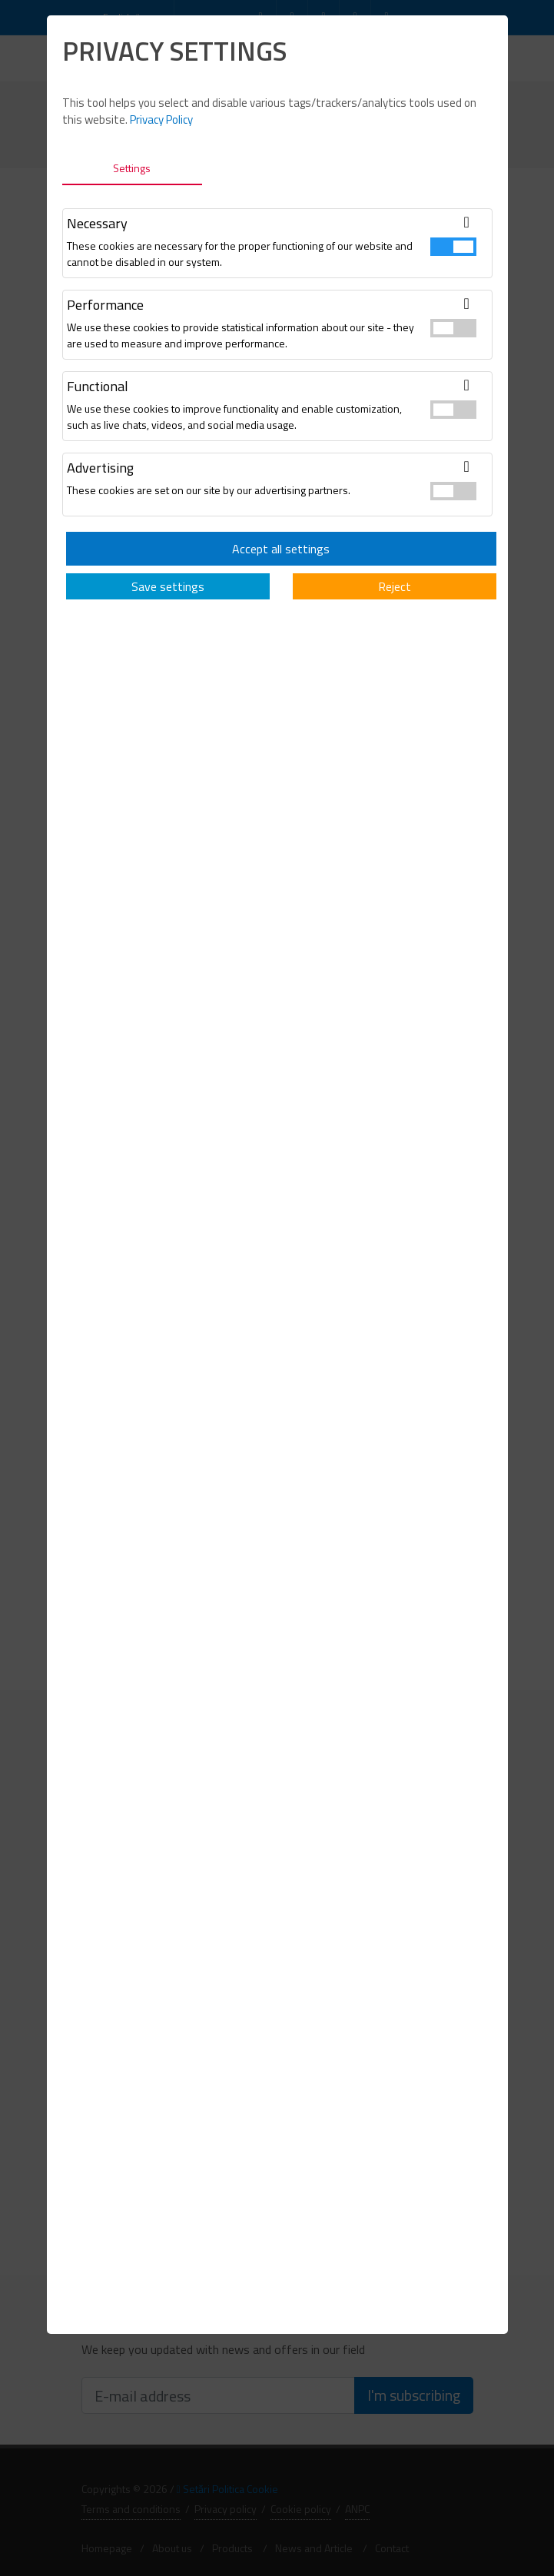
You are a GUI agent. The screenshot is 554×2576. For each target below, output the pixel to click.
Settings (132, 168)
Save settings (167, 586)
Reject (394, 586)
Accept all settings (281, 548)
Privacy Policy (161, 119)
